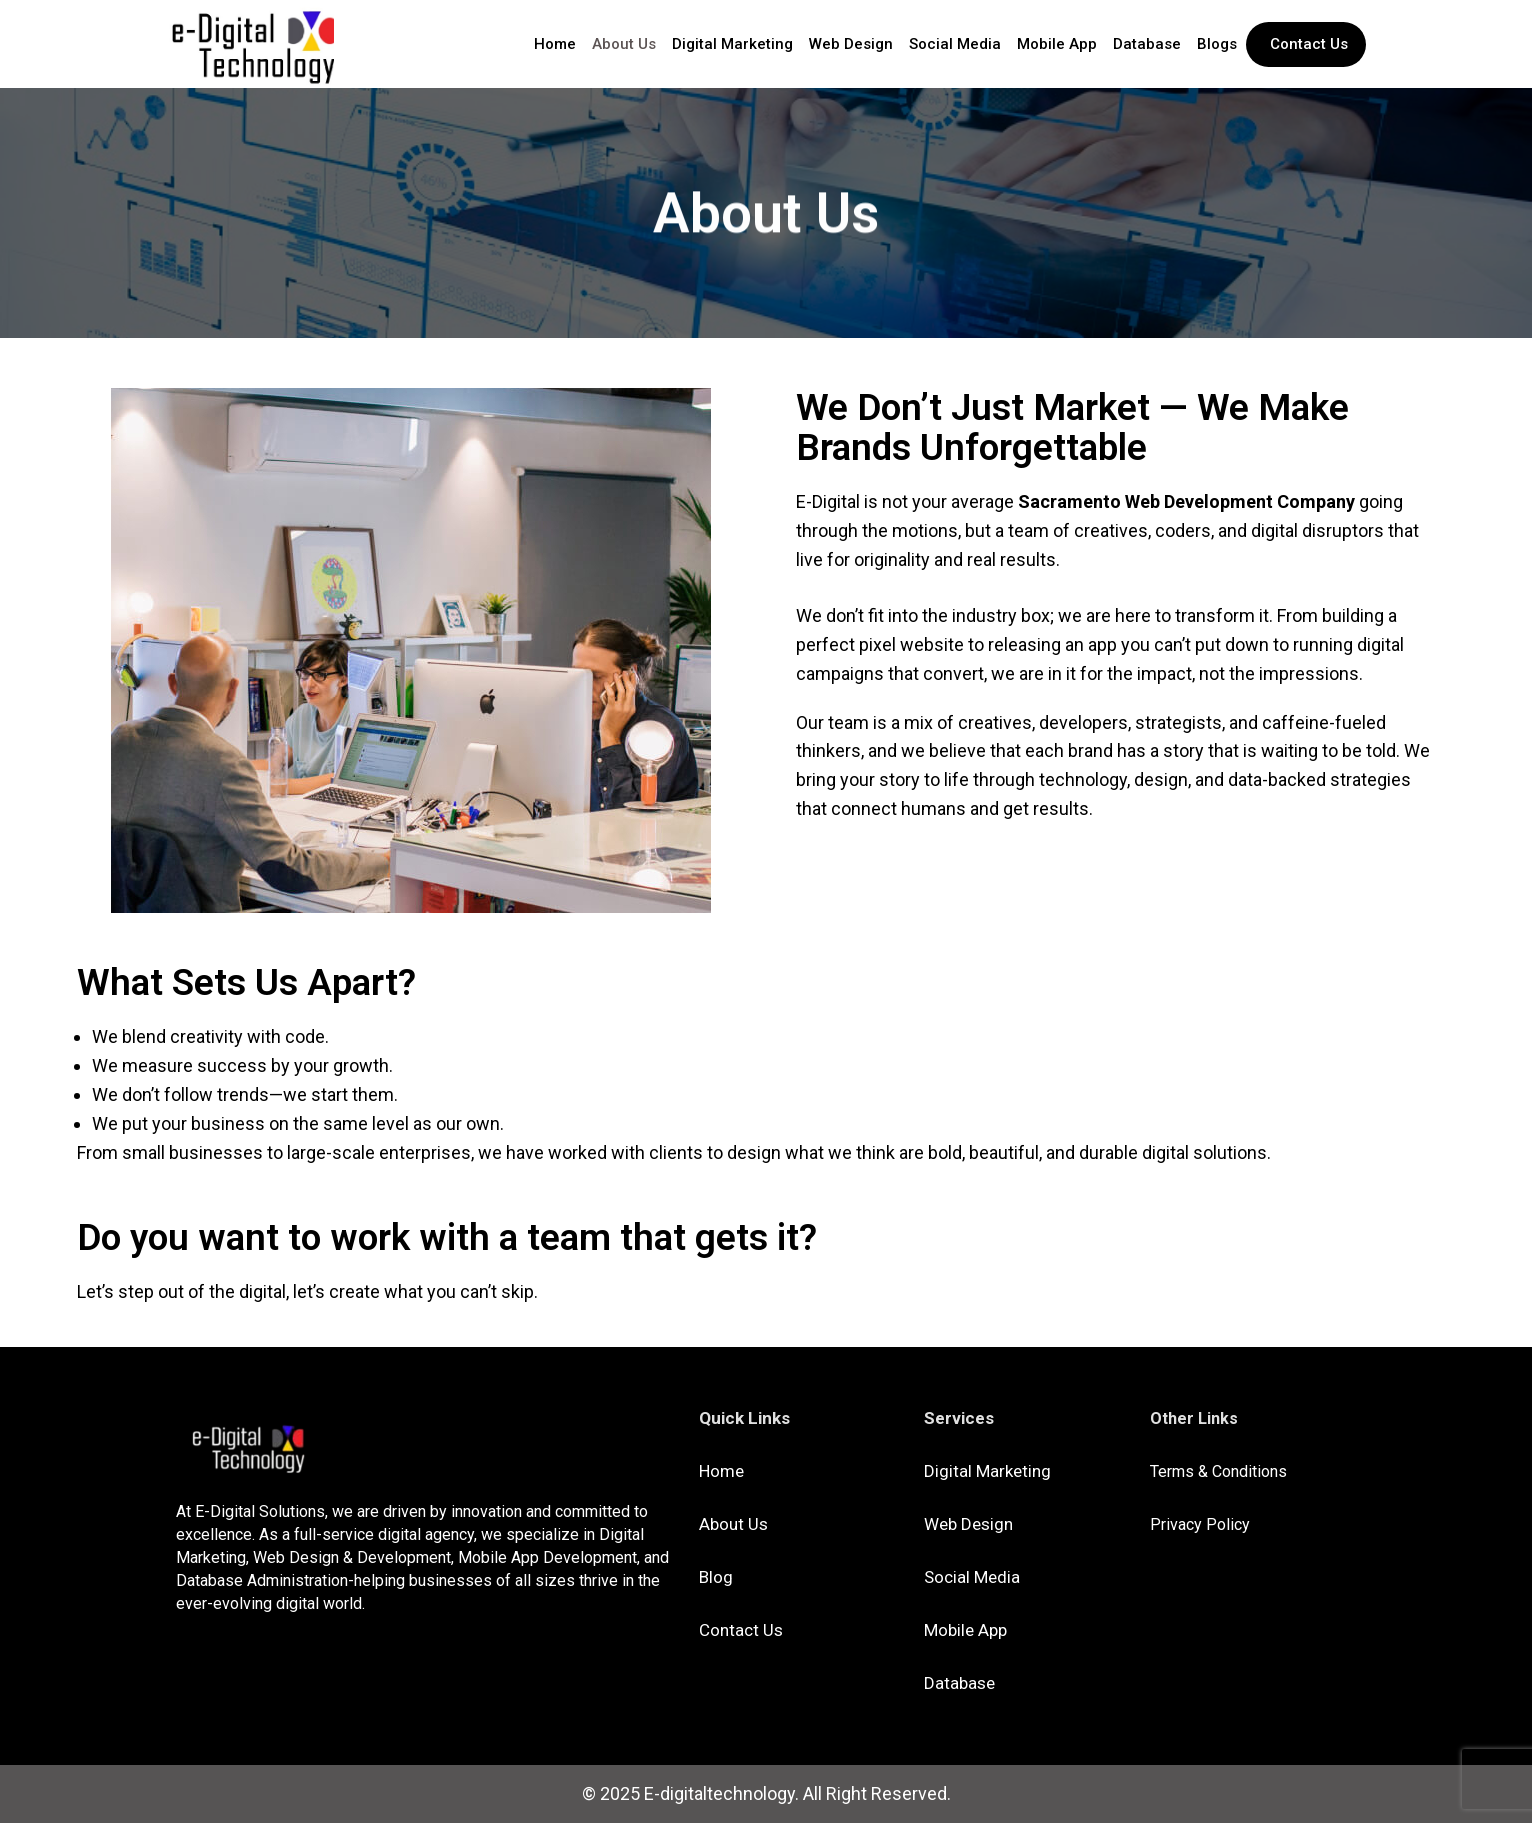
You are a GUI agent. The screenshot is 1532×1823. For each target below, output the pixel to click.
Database (1147, 44)
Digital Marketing (732, 44)
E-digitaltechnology (719, 1793)
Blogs (1217, 44)
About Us (624, 44)
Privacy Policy (1200, 1524)
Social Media (955, 44)
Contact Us (741, 1630)
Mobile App (1057, 44)
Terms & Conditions (1218, 1471)
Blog (716, 1577)
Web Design (851, 44)
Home (555, 44)
